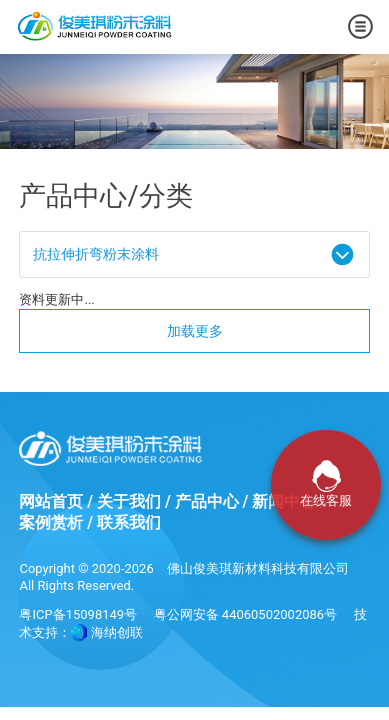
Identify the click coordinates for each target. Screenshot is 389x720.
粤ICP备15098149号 (78, 614)
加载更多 (195, 331)
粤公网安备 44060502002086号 (246, 614)
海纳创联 (117, 632)
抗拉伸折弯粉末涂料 (96, 254)
